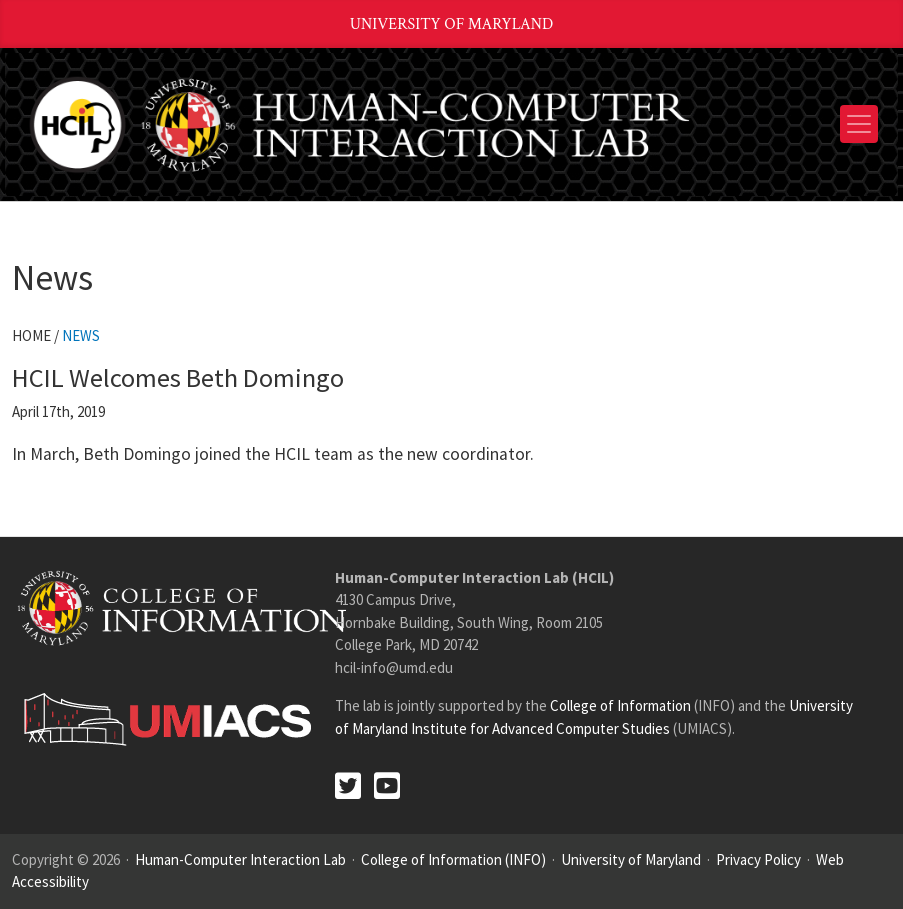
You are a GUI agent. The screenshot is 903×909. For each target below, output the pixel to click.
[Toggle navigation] (859, 124)
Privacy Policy (758, 859)
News (81, 335)
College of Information (620, 705)
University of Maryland (452, 24)
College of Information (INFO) (453, 859)
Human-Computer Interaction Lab (240, 859)
